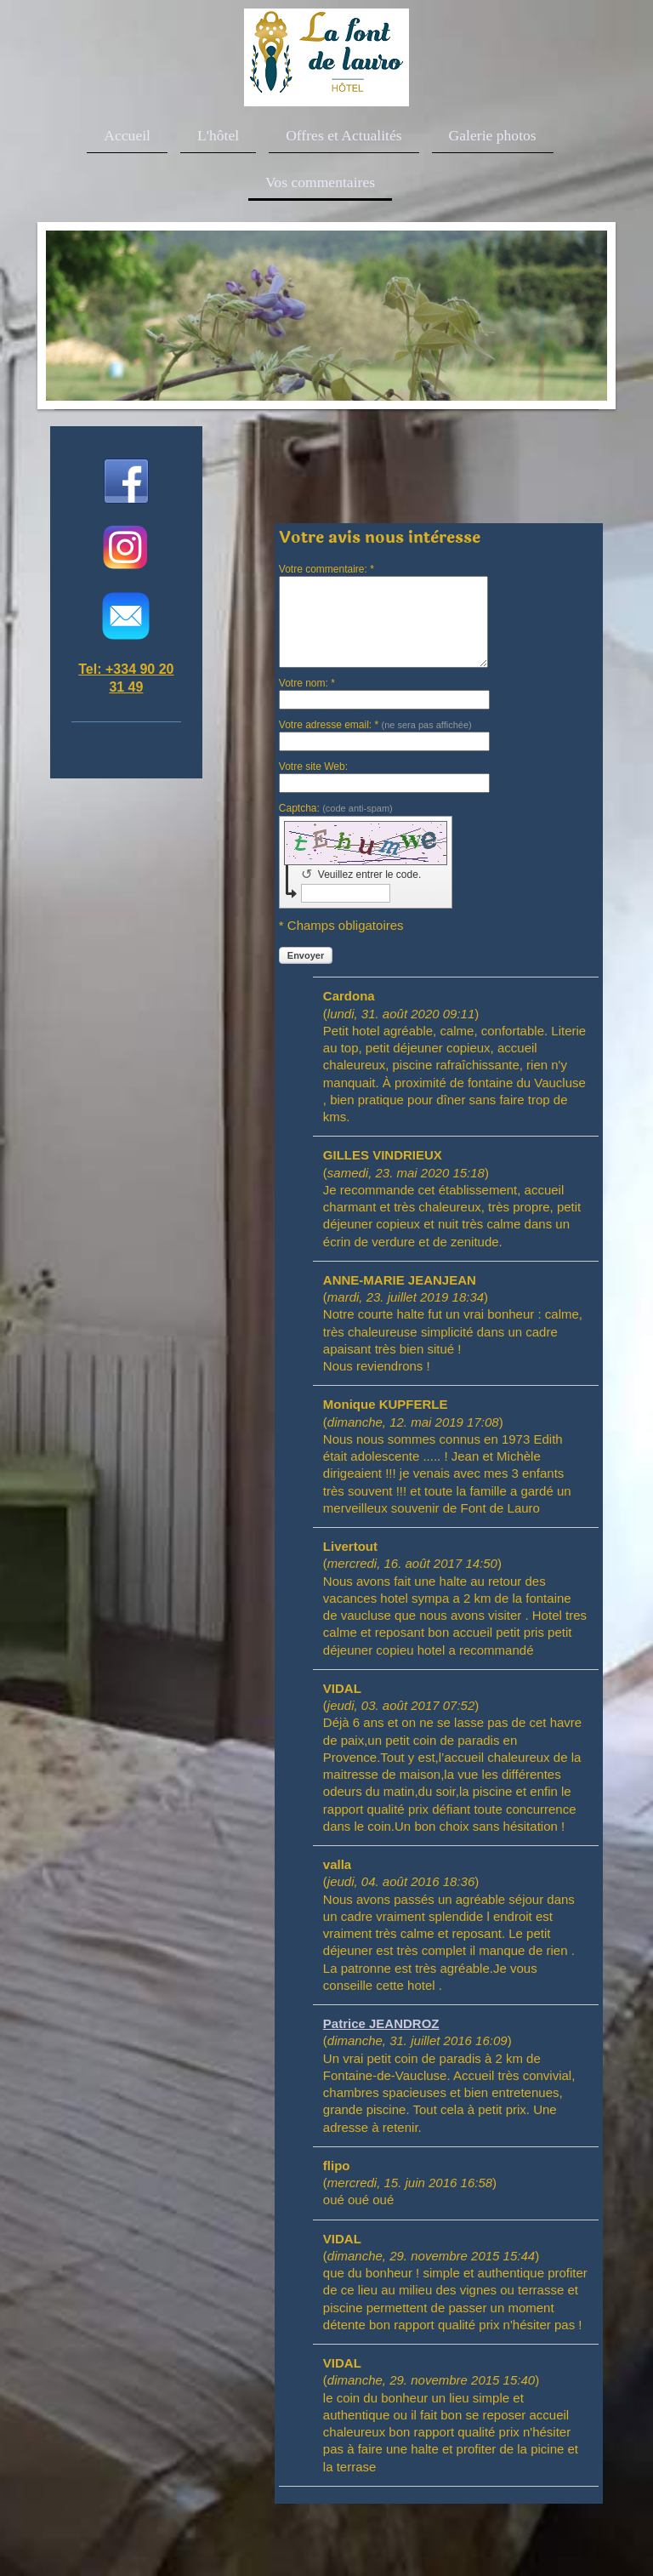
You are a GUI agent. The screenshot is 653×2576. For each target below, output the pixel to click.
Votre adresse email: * (375, 725)
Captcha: (336, 808)
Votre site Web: (313, 766)
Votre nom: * (307, 683)
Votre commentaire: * (326, 569)
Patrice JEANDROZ (381, 2023)
